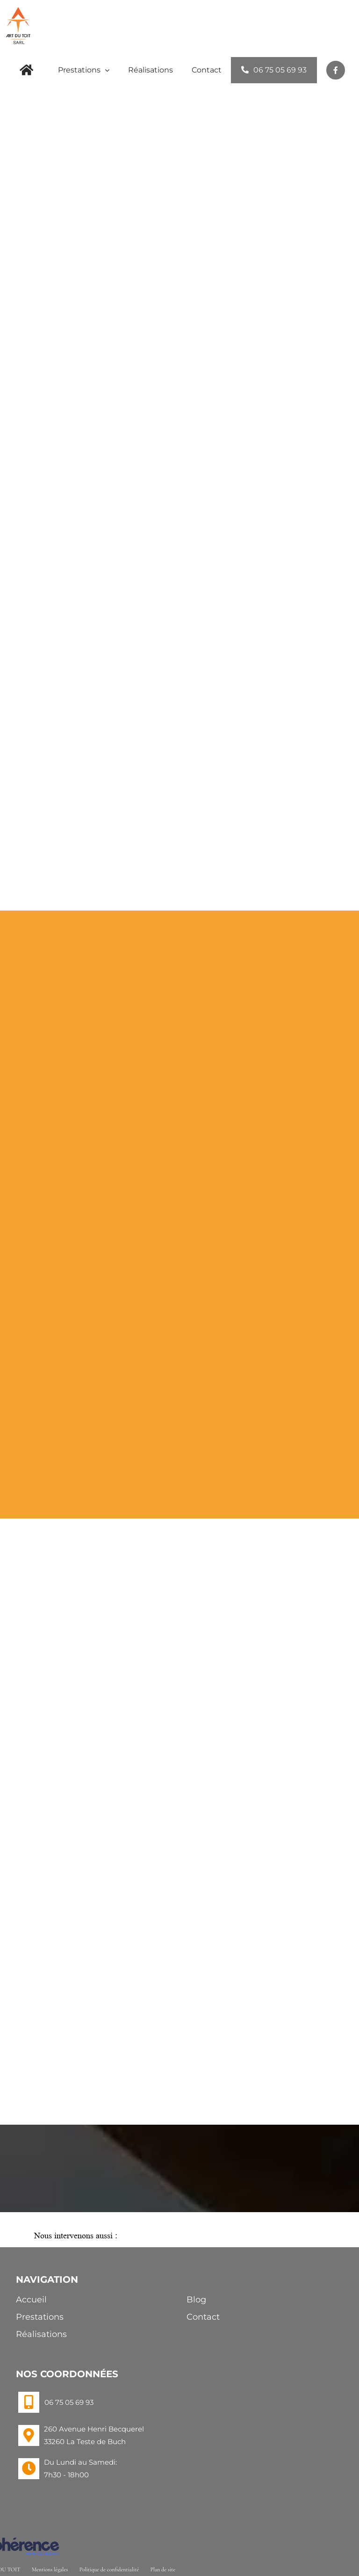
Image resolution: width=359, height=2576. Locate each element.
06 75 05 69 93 (68, 2402)
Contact (203, 2317)
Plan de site (162, 2569)
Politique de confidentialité (109, 2569)
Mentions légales (50, 2569)
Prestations (40, 2317)
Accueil (31, 2299)
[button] (179, 2236)
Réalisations (41, 2334)
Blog (196, 2299)
